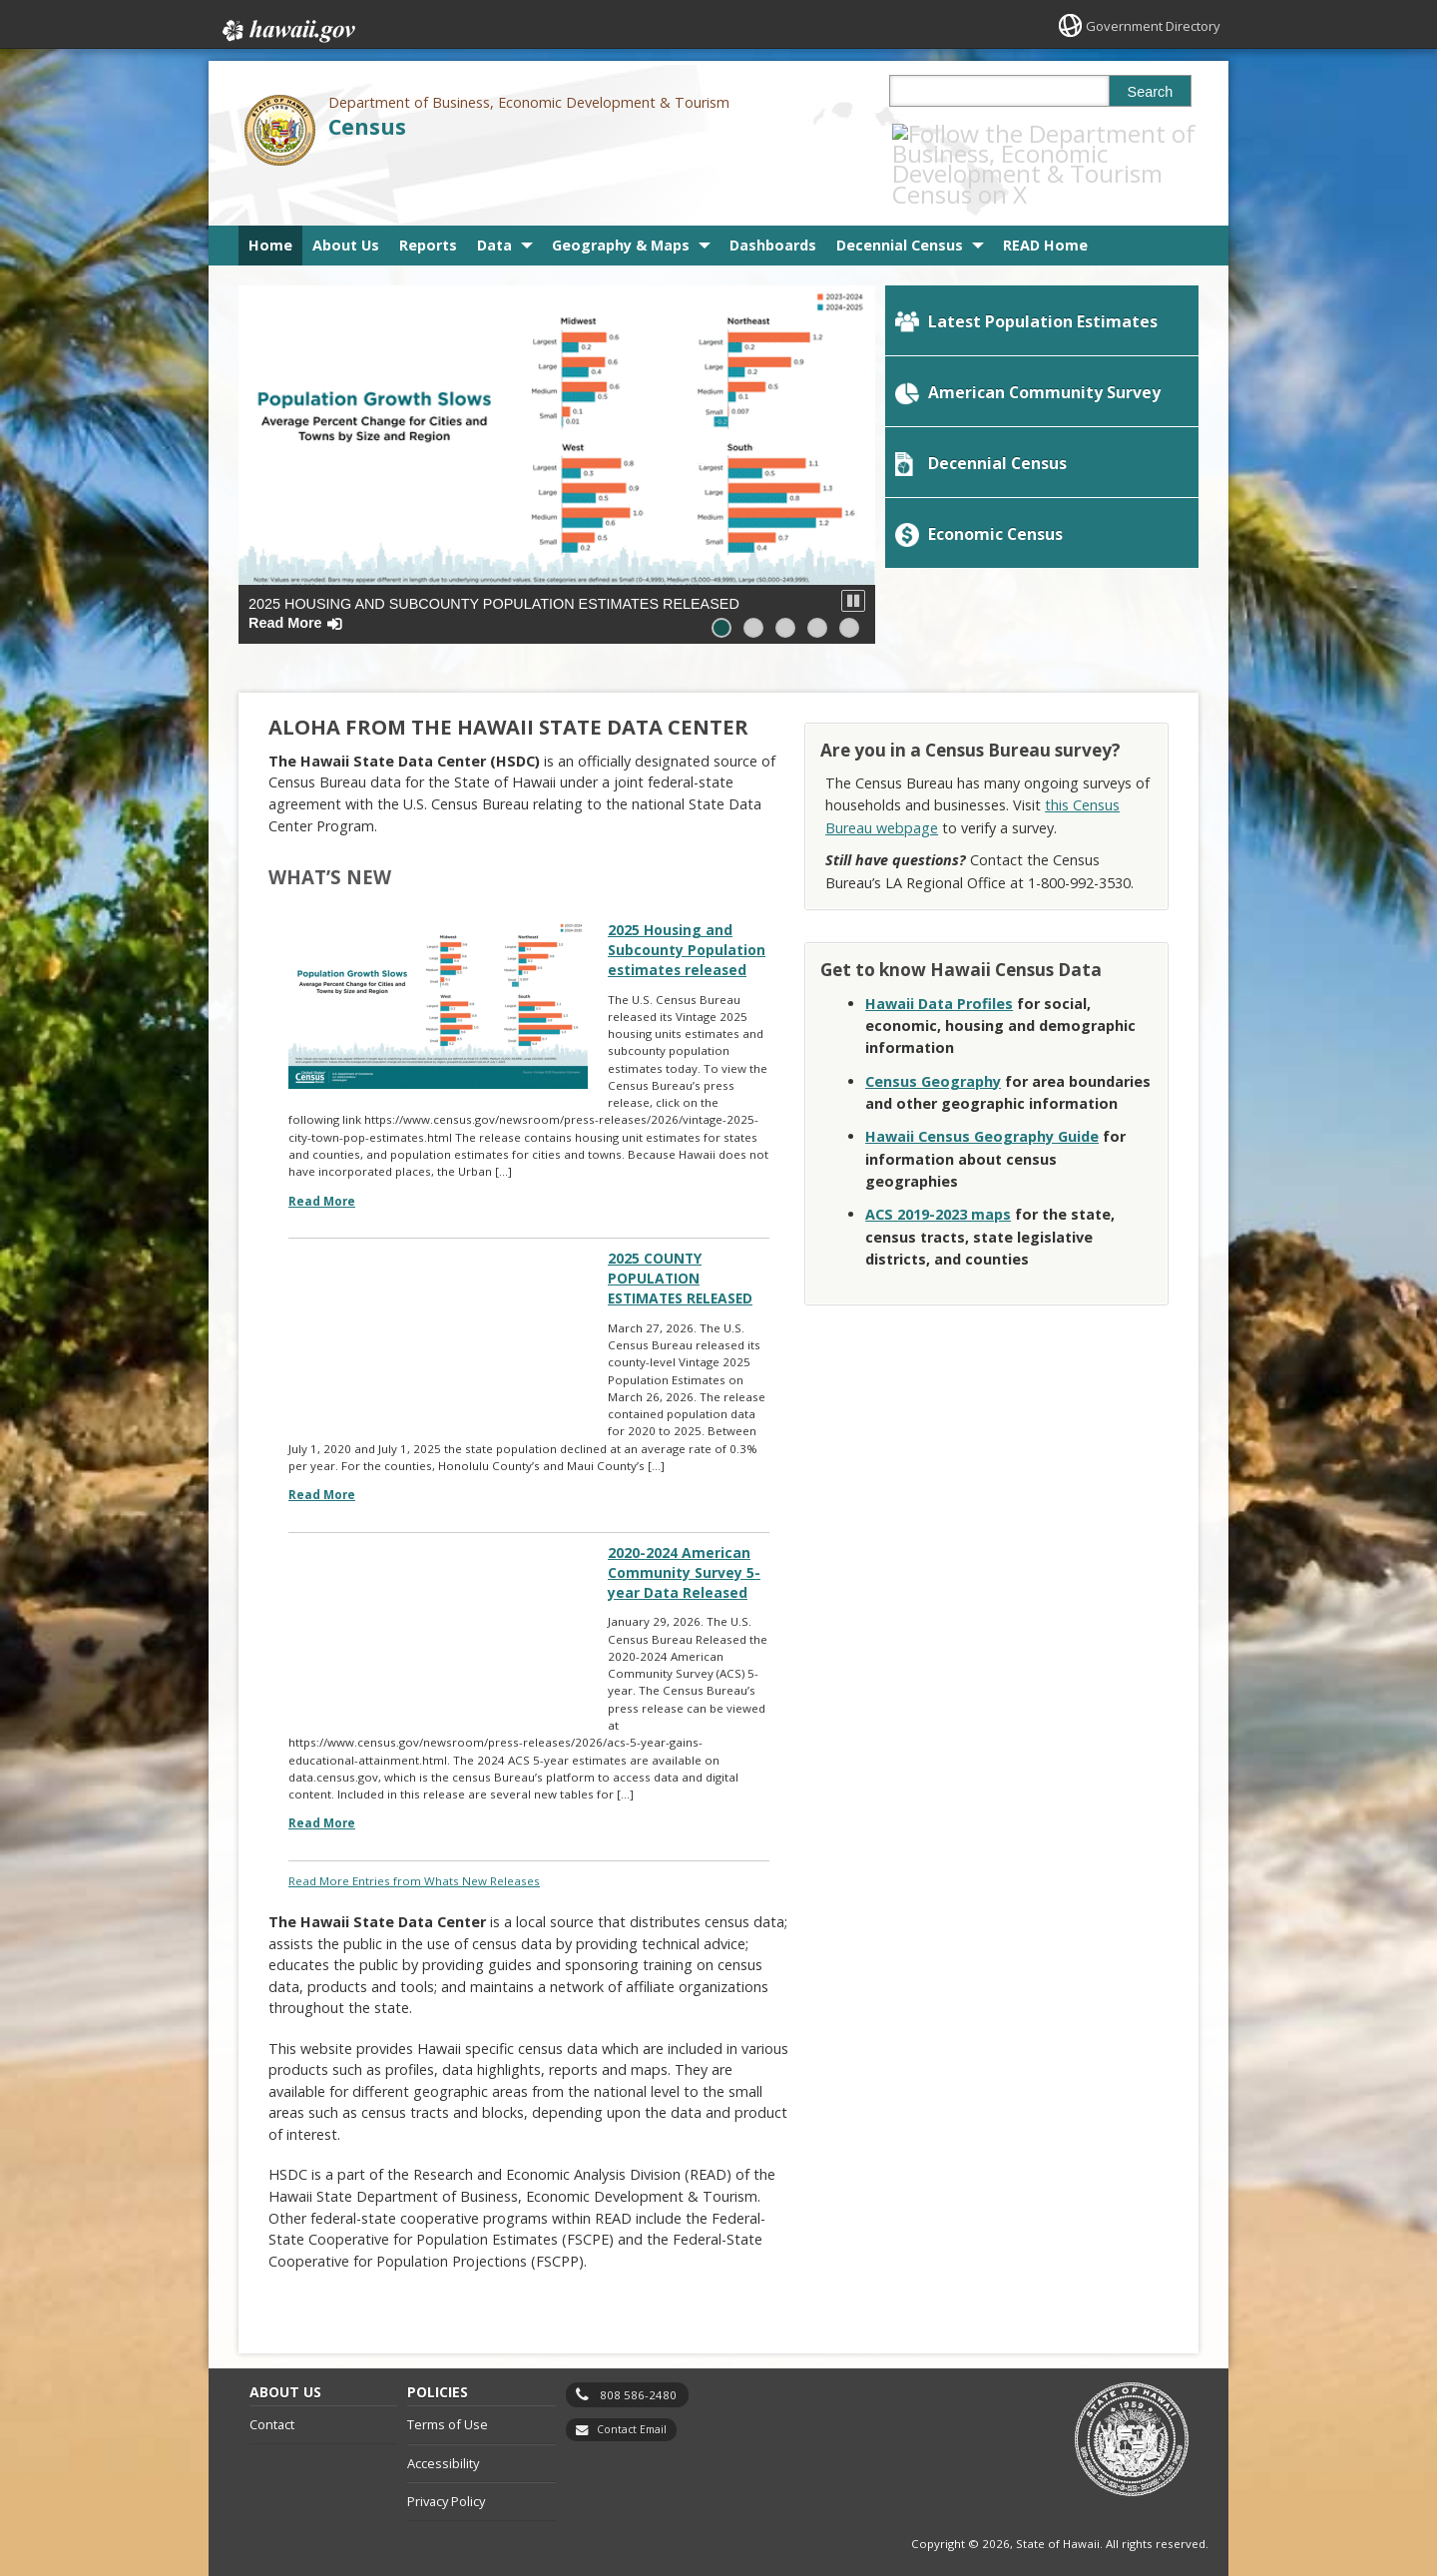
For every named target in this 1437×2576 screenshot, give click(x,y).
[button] (853, 559)
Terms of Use (447, 2403)
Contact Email (632, 2408)
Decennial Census (899, 203)
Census (367, 126)
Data (494, 203)
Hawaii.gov (287, 27)
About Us (345, 203)
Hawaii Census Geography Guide (982, 1094)
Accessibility (443, 2442)
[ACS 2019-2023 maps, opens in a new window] (938, 1172)
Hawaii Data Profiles (939, 960)
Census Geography (933, 1038)
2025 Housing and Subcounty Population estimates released (493, 571)
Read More (321, 1165)
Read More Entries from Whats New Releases (414, 1857)
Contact (271, 2403)
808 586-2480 (638, 2372)
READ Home (1045, 203)
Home (270, 203)
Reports (428, 203)
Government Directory (1148, 25)
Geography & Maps (621, 203)
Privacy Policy (446, 2480)
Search (1151, 92)
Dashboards (772, 203)
